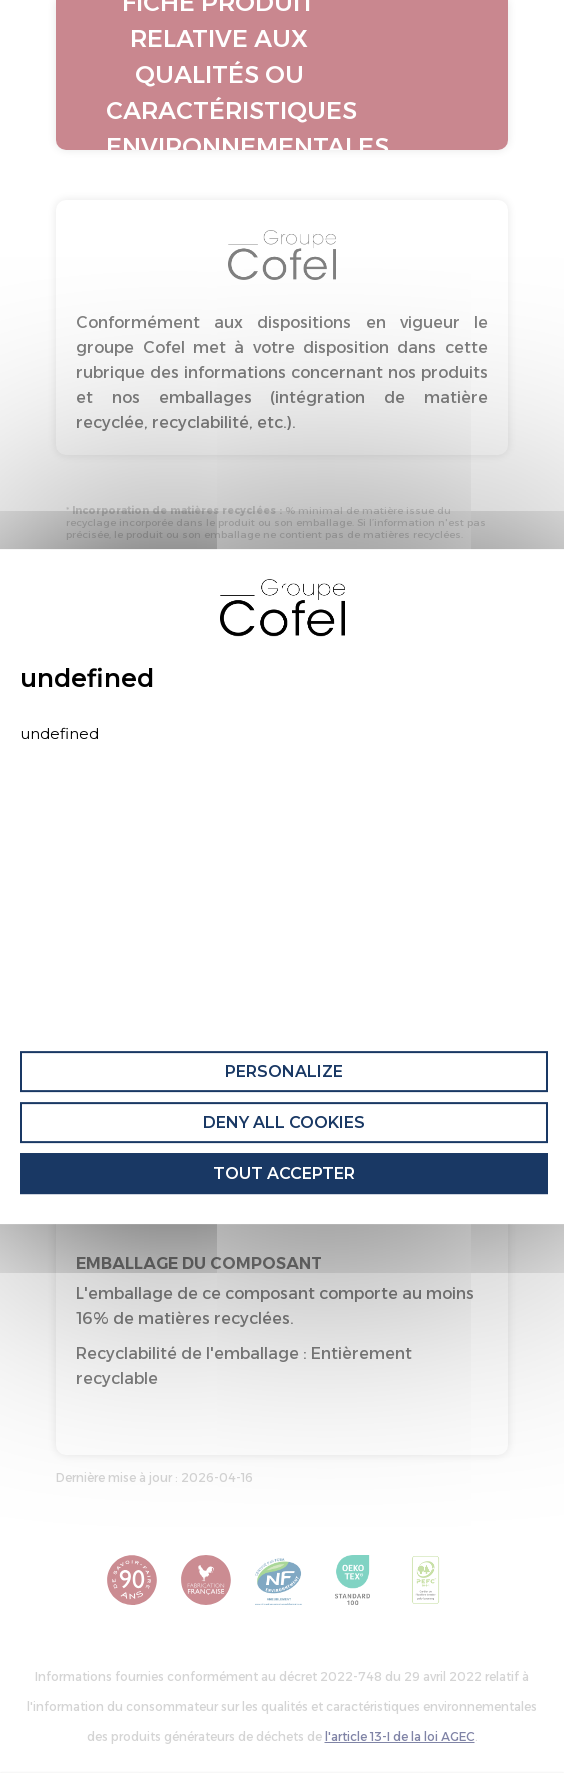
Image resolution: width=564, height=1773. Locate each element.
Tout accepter (284, 1173)
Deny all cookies (284, 1122)
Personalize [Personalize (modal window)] (284, 1071)
